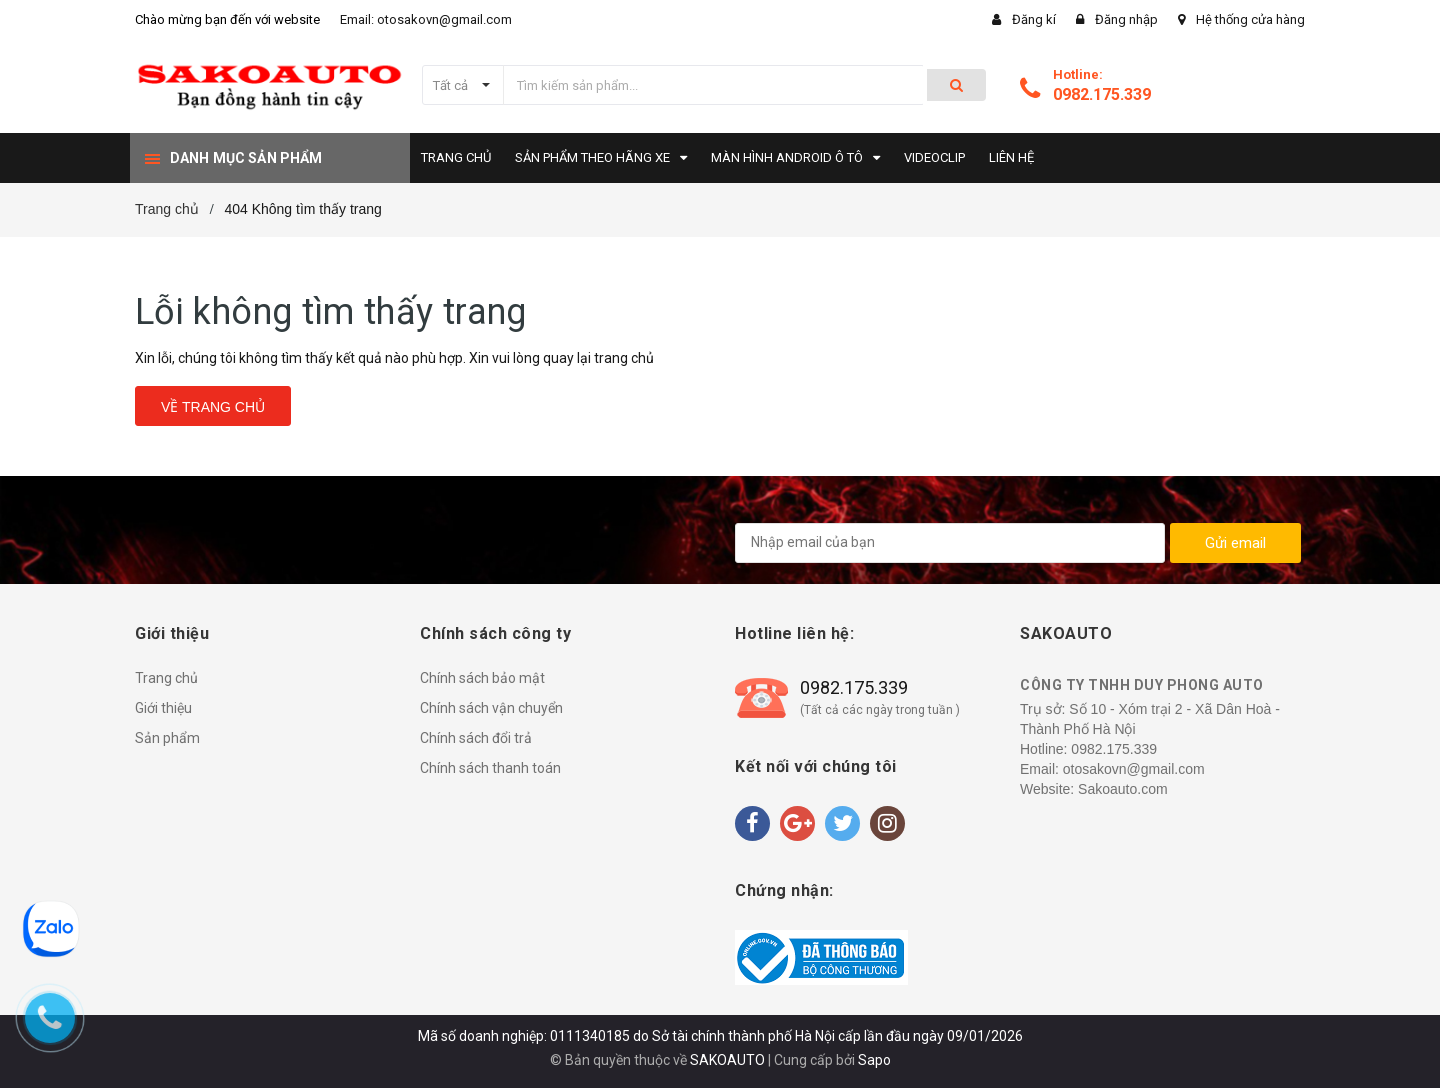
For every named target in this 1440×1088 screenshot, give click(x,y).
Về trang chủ (213, 407)
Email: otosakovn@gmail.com (426, 19)
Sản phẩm (167, 738)
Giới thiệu (163, 708)
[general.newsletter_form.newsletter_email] (950, 543)
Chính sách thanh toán (490, 768)
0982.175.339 (1102, 94)
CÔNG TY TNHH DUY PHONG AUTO (1142, 685)
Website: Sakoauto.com (1094, 789)
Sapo (874, 1060)
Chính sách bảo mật (482, 678)
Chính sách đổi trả (476, 738)
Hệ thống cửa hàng (1250, 19)
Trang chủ (166, 678)
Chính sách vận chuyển (491, 708)
